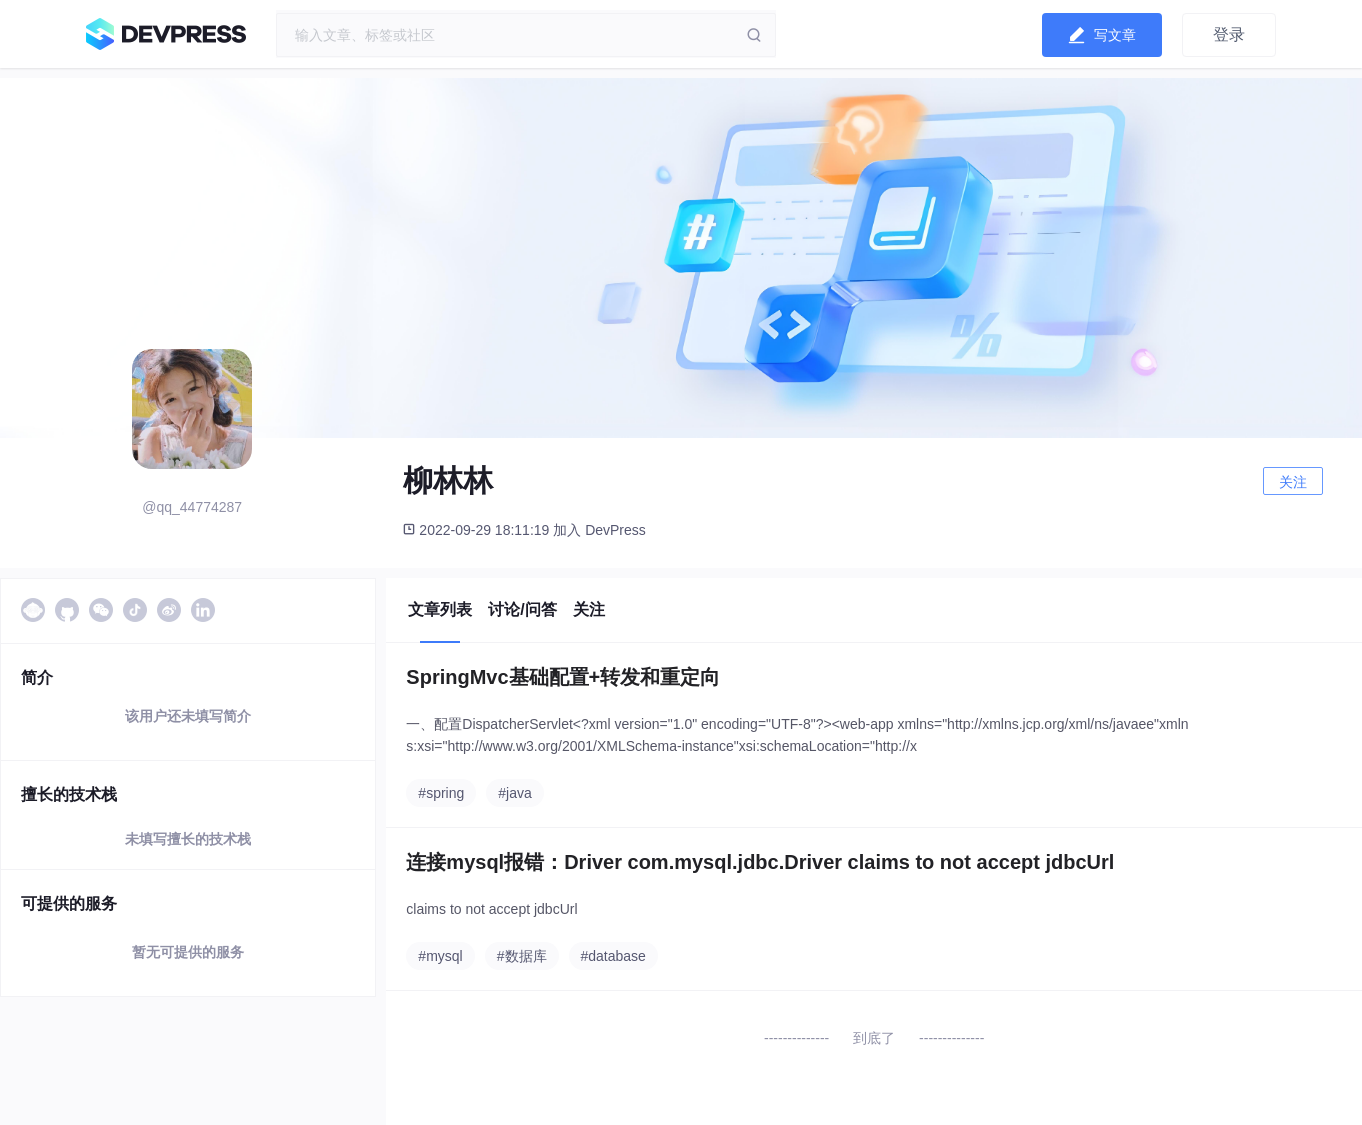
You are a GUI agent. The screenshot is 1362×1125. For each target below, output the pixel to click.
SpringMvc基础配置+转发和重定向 (563, 677)
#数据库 (522, 956)
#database (613, 956)
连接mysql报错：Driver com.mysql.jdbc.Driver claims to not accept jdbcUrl (760, 862)
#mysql (440, 956)
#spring (441, 793)
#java (514, 793)
